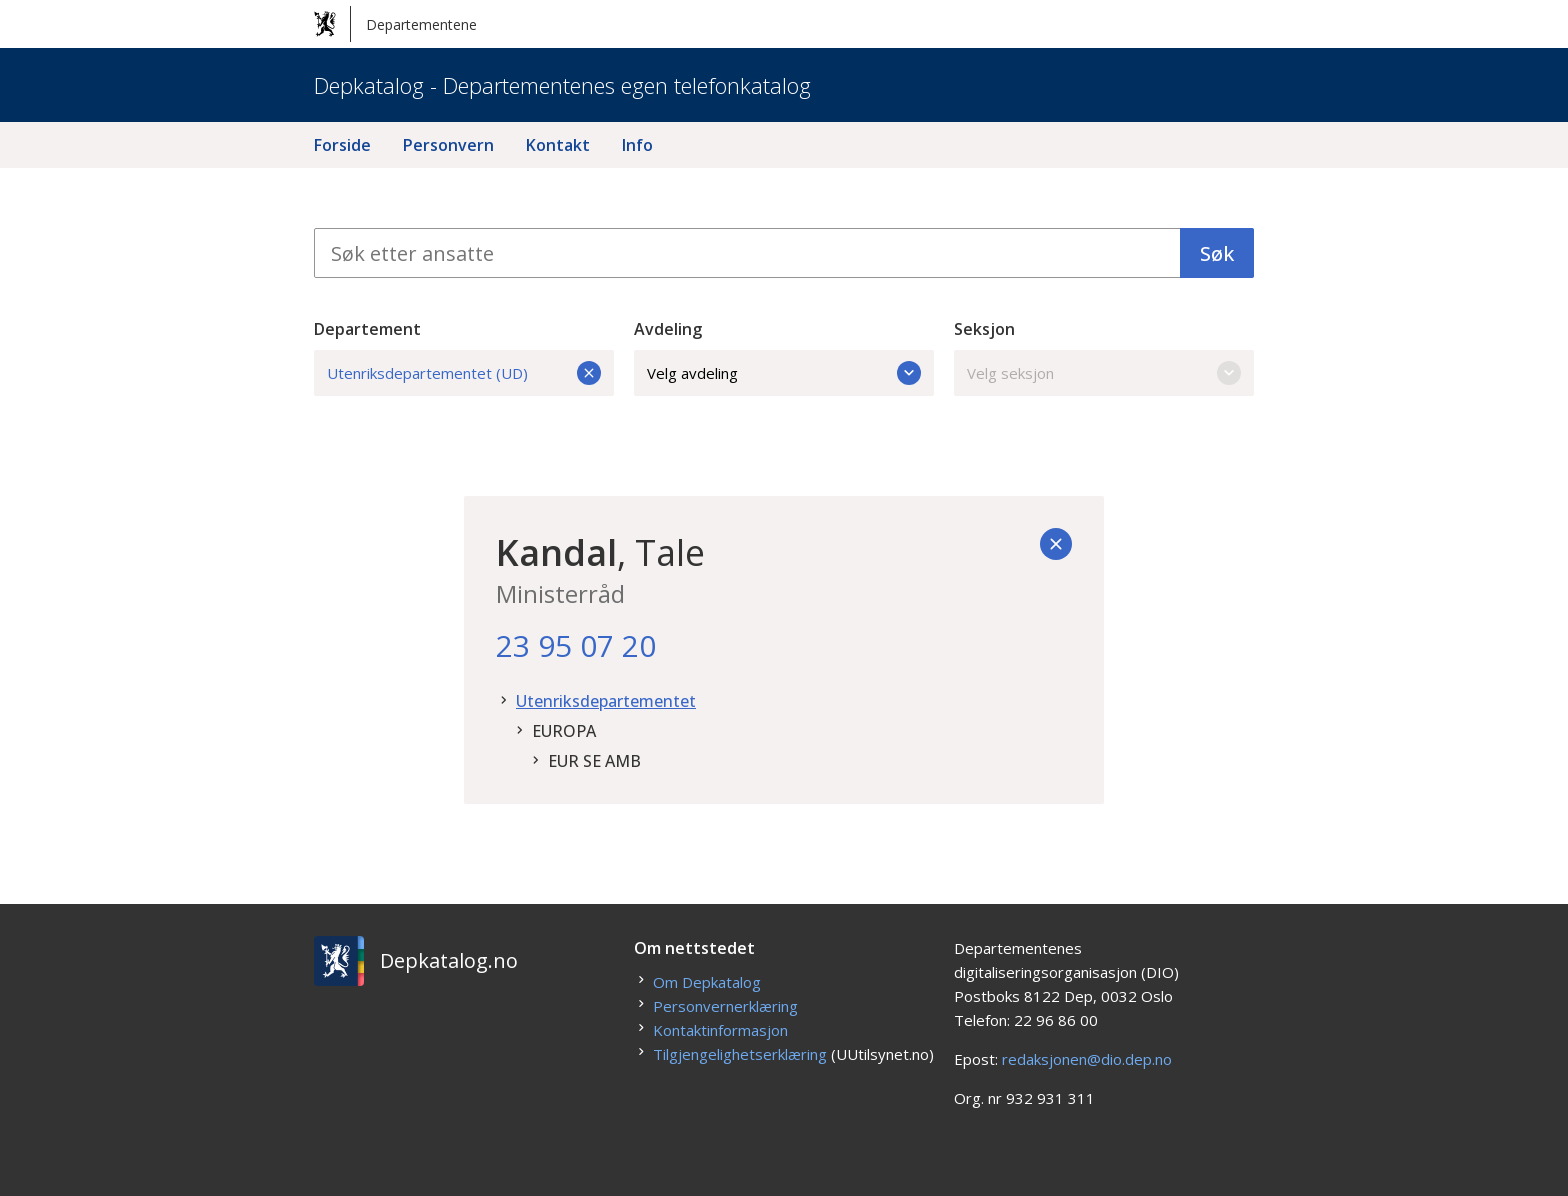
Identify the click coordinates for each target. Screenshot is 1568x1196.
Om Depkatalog (707, 982)
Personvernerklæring (725, 1006)
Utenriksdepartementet (606, 701)
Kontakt (558, 145)
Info (637, 145)
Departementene (395, 24)
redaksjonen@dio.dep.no (1087, 1059)
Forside (342, 145)
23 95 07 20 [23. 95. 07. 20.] (576, 645)
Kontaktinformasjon (720, 1030)
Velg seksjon (1104, 373)
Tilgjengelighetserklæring (740, 1054)
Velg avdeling (784, 373)
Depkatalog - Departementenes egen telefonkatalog (562, 85)
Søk (1217, 253)
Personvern (448, 145)
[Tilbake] (1056, 544)
